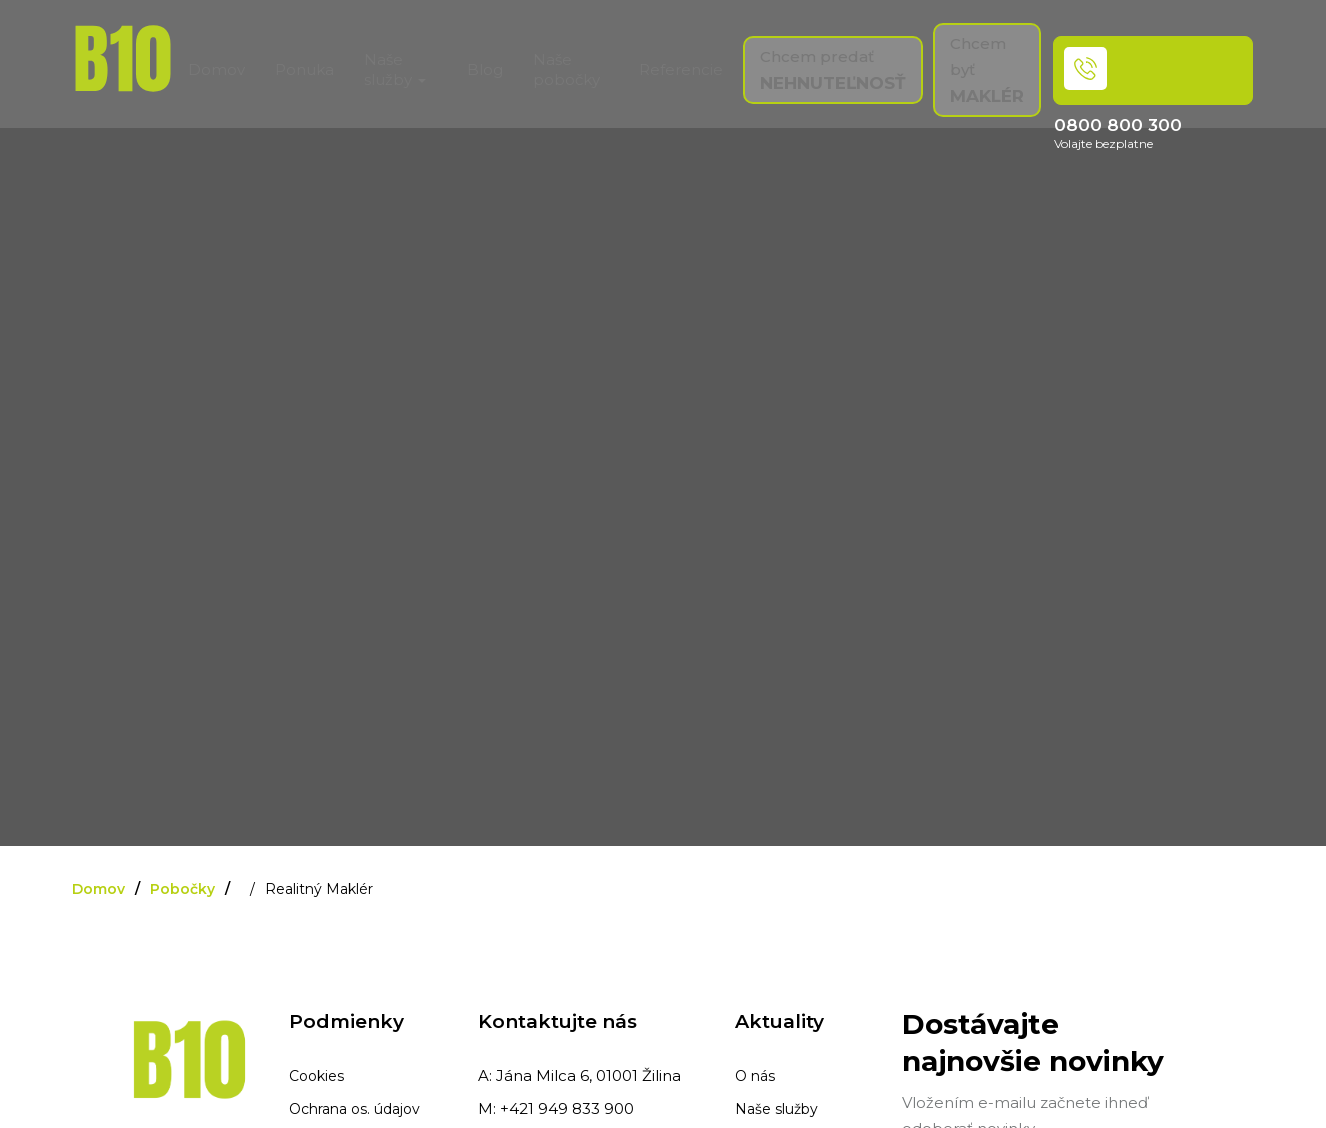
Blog (485, 69)
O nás (755, 1076)
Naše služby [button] (395, 69)
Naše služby (776, 1109)
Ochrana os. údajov (354, 1109)
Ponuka (304, 69)
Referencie (681, 69)
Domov (216, 69)
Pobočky (182, 889)
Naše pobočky (566, 69)
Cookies (316, 1076)
